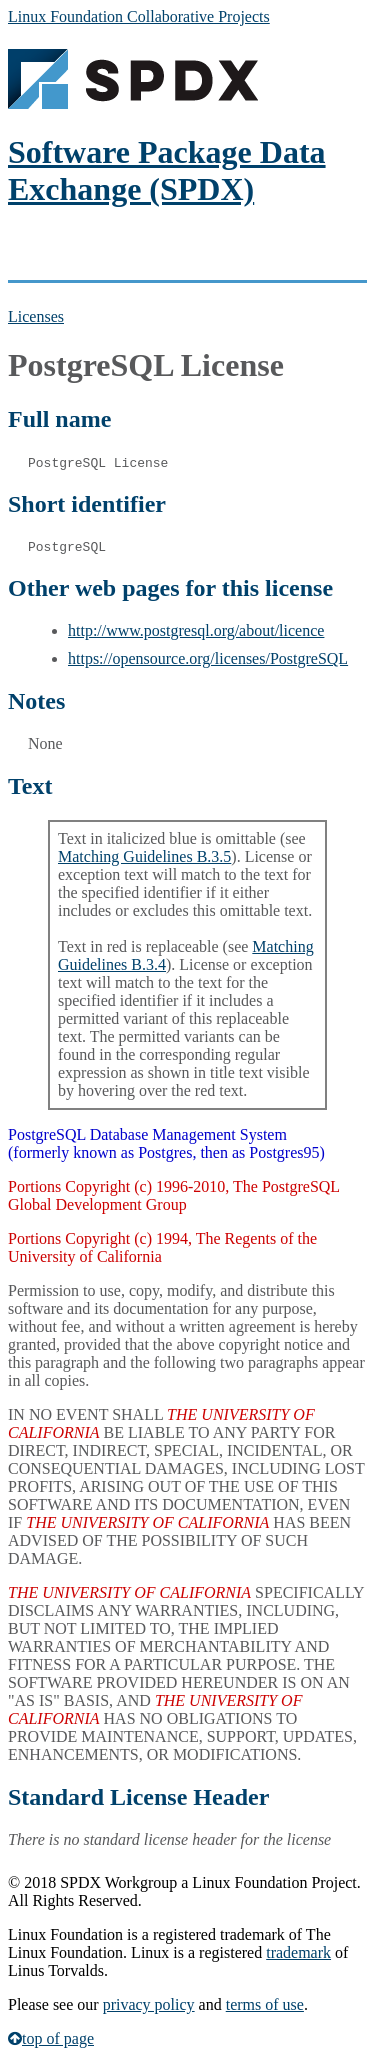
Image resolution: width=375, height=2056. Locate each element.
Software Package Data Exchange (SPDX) (167, 170)
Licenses (36, 316)
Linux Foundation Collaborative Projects (139, 16)
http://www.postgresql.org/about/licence (196, 630)
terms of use (265, 2004)
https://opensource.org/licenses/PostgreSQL (208, 658)
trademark (298, 1952)
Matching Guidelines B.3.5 (144, 856)
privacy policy (149, 2004)
